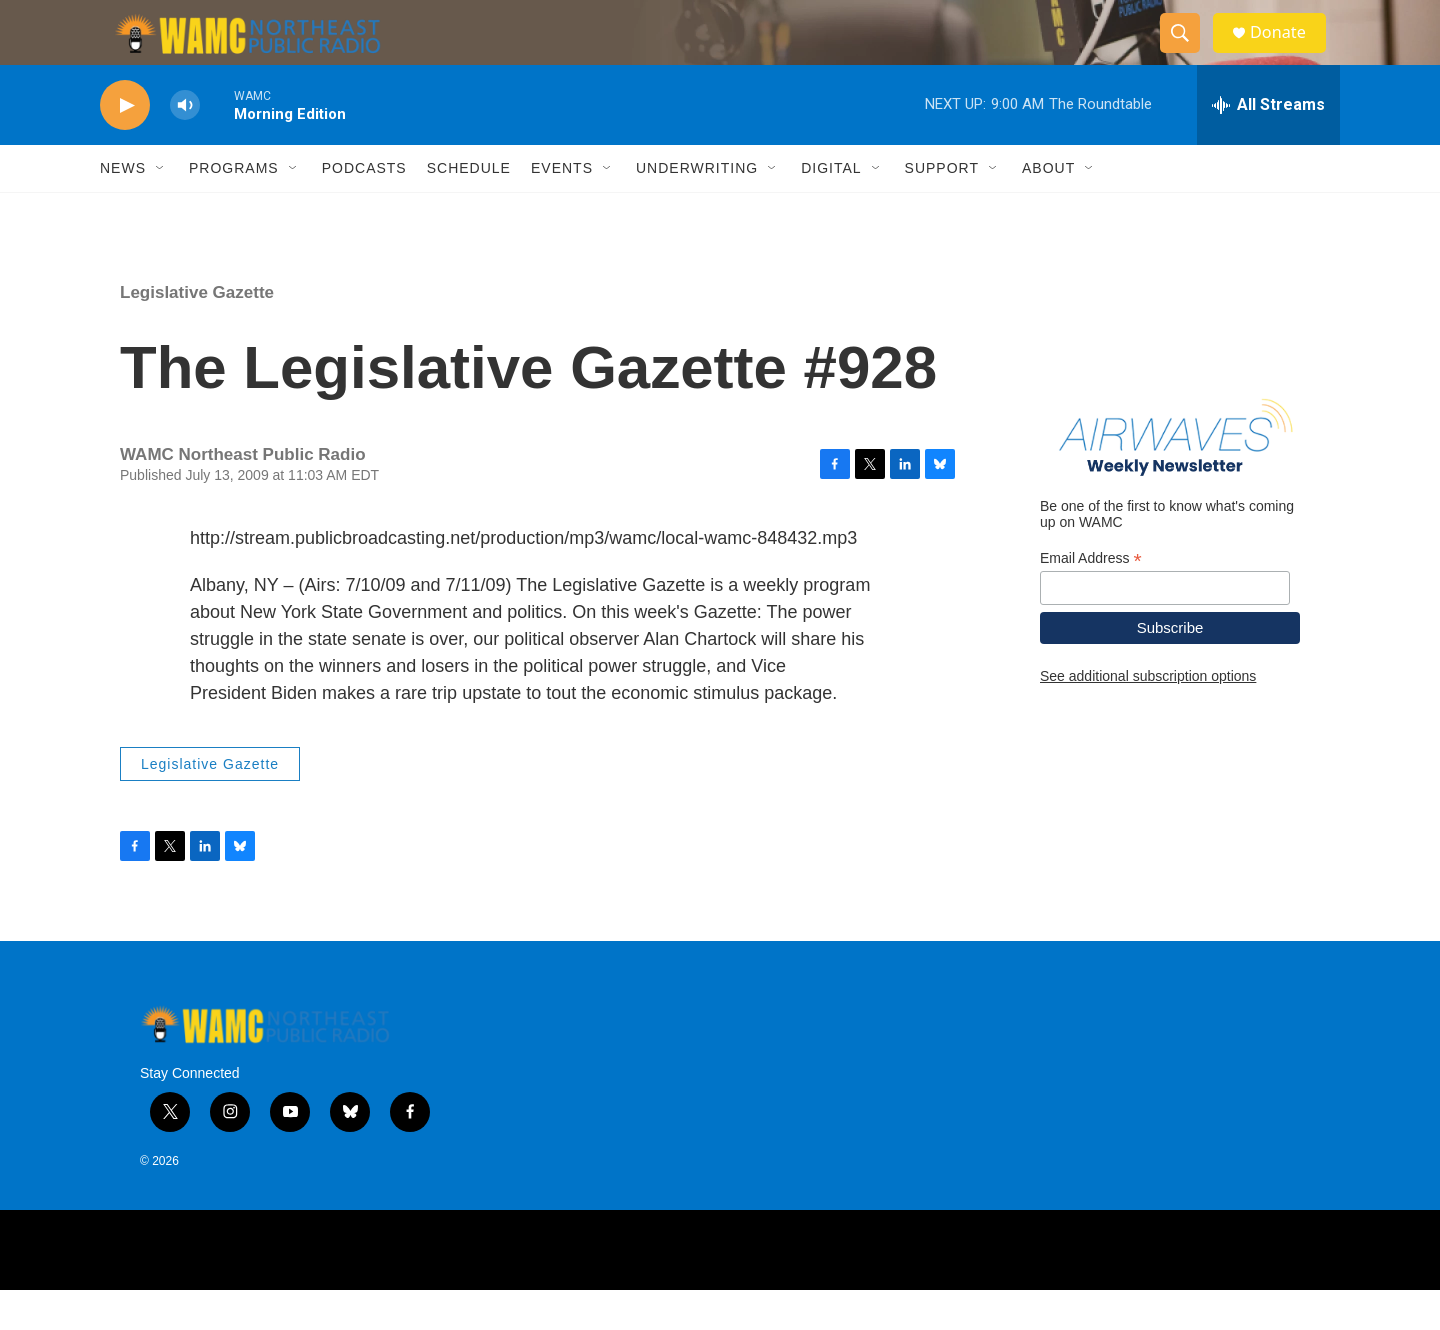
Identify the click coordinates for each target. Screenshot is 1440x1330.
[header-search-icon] (1188, 53)
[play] (125, 145)
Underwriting (697, 208)
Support (942, 208)
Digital (831, 208)
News (123, 208)
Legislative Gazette (197, 332)
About (1048, 208)
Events (562, 208)
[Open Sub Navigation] (161, 208)
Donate (1289, 52)
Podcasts (364, 208)
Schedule (469, 208)
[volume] (185, 145)
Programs (234, 208)
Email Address (1091, 597)
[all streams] (1268, 145)
